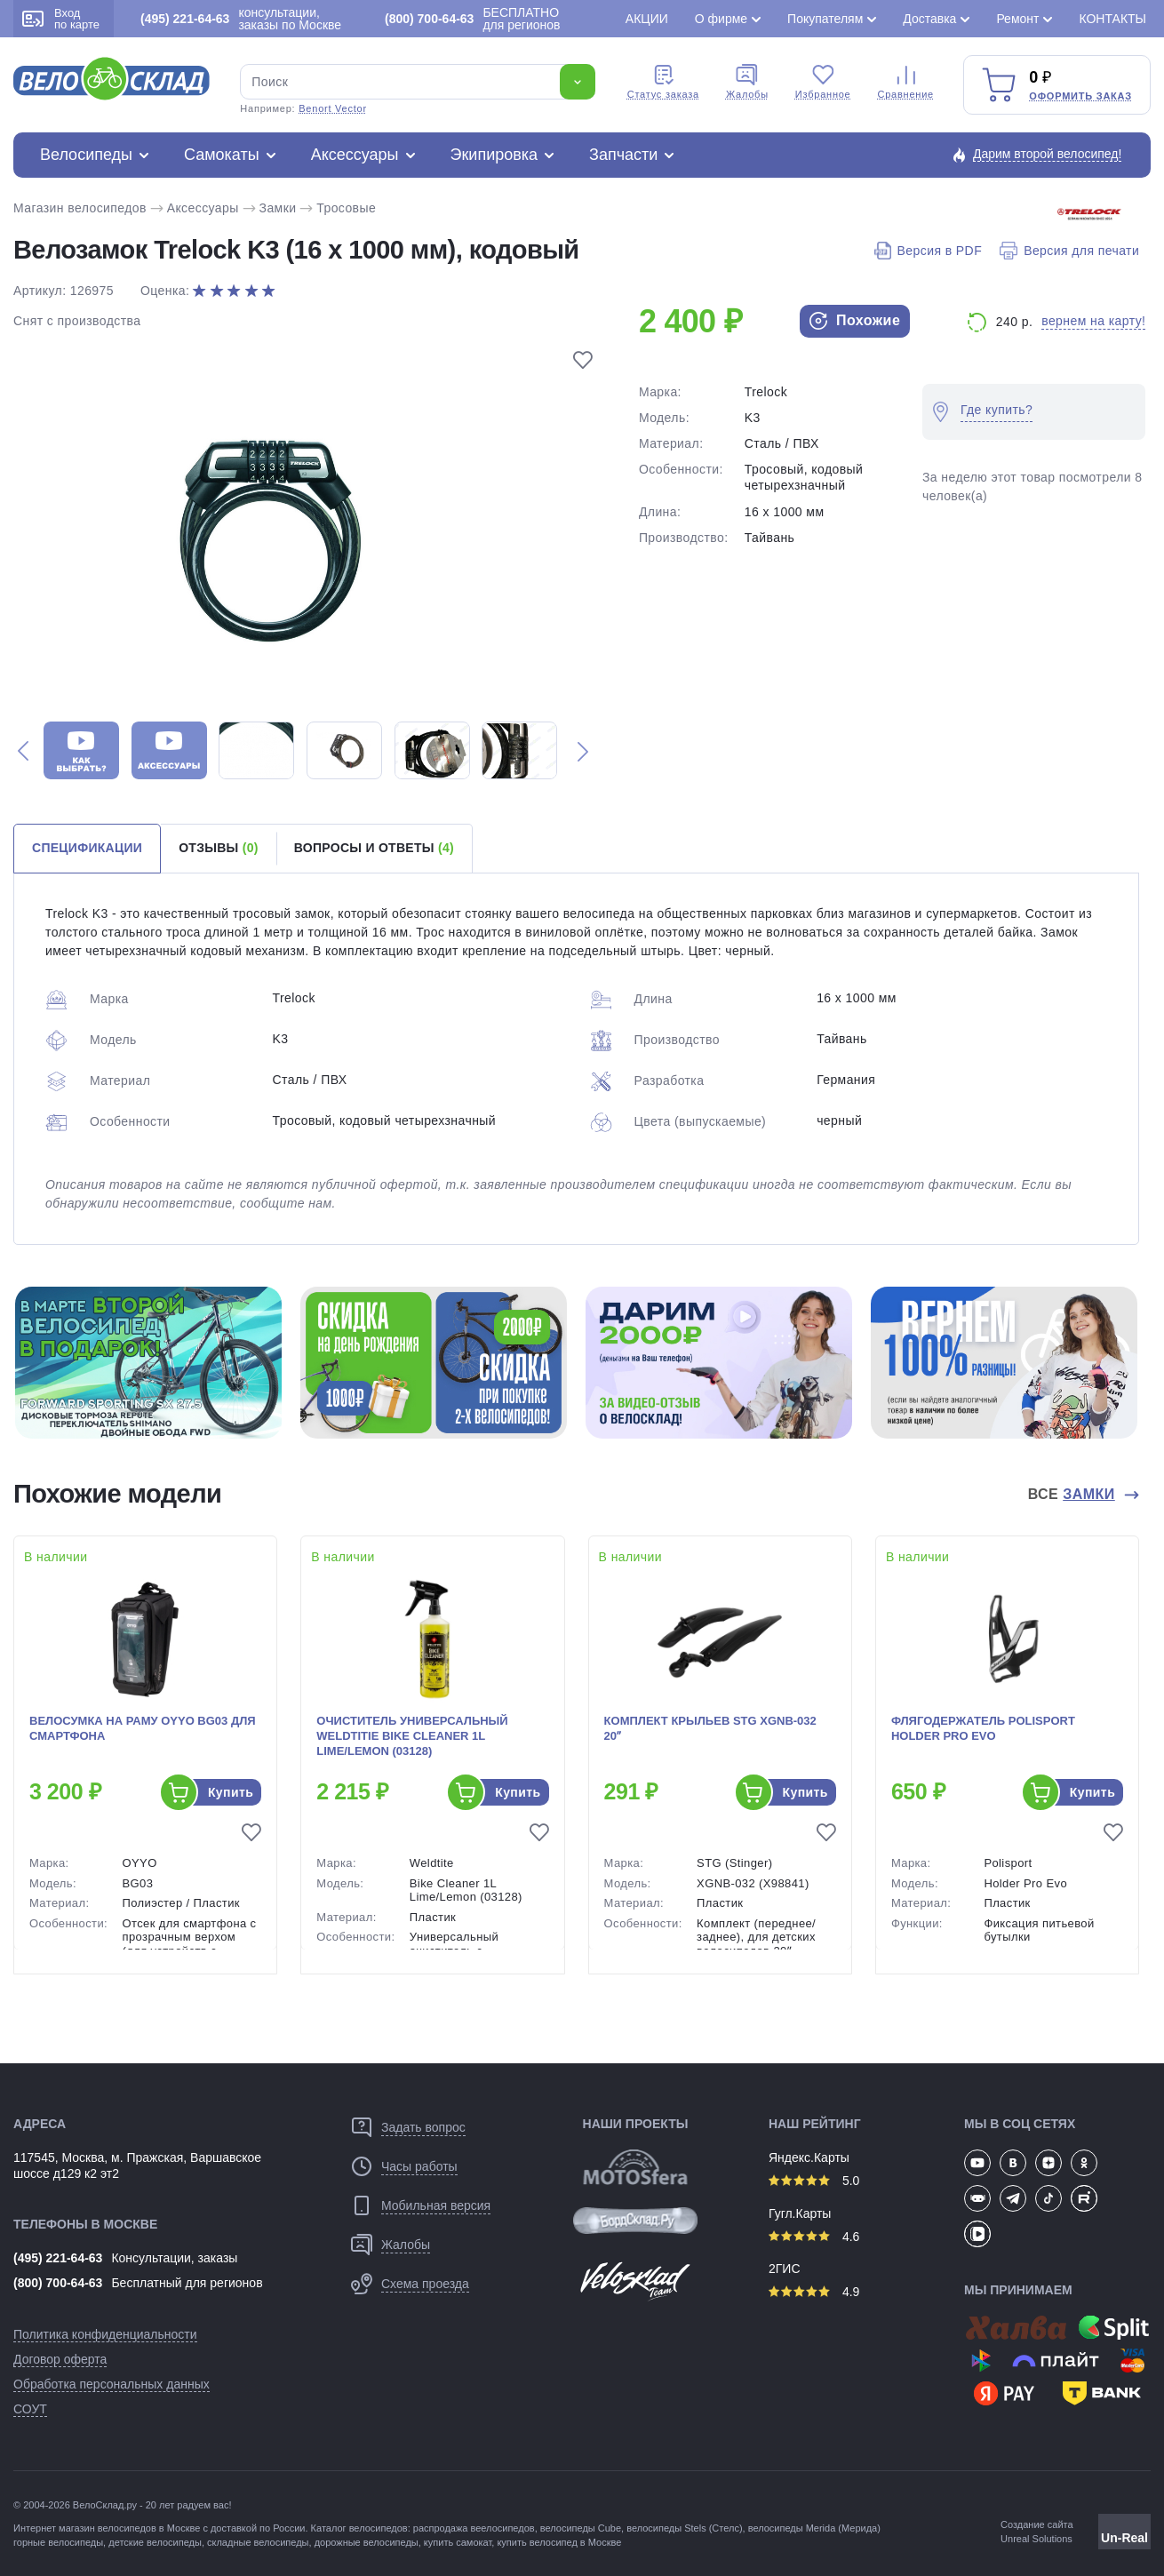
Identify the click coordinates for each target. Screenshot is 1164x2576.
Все (1074, 1494)
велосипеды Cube (580, 2528)
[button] (23, 750)
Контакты (1112, 18)
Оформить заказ (1080, 96)
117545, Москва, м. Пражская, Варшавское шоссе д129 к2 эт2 (137, 2165)
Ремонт (1017, 18)
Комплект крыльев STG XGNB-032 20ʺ (710, 1728)
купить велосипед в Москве (559, 2542)
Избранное (823, 82)
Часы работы (419, 2166)
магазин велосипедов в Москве (129, 2528)
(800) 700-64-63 (57, 2283)
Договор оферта (60, 2359)
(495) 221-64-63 (57, 2258)
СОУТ (30, 2409)
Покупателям (825, 18)
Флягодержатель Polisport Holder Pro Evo (983, 1728)
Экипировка (494, 154)
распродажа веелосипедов (474, 2528)
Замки (278, 208)
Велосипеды (86, 154)
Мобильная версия (435, 2205)
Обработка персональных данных (111, 2384)
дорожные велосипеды (367, 2542)
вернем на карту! (1093, 321)
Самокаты (221, 154)
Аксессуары (355, 154)
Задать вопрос (423, 2127)
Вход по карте (61, 18)
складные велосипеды (257, 2542)
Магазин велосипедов (80, 208)
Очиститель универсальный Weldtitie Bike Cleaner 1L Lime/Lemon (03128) (411, 1736)
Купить (230, 1792)
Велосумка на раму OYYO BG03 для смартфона (142, 1728)
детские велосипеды (155, 2542)
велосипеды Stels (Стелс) (684, 2528)
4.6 (814, 2236)
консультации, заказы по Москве (240, 18)
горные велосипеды (58, 2542)
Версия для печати (1069, 250)
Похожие (854, 321)
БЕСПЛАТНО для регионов (472, 18)
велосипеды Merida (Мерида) (814, 2528)
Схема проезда (425, 2284)
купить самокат (457, 2542)
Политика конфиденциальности (105, 2334)
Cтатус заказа (663, 82)
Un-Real (1124, 2538)
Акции (647, 18)
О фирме (721, 18)
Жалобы (747, 82)
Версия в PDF (928, 250)
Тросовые (346, 208)
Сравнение (906, 82)
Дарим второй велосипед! (1047, 154)
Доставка (929, 18)
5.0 (814, 2180)
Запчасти (623, 154)
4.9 (814, 2292)
